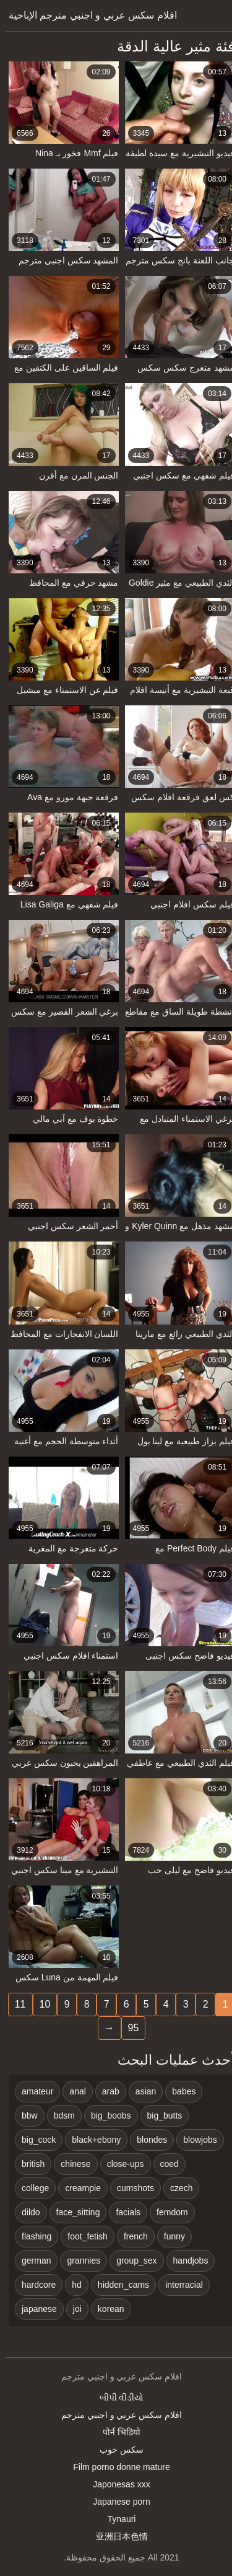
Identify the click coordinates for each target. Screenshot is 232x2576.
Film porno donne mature (115, 2467)
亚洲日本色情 (116, 2536)
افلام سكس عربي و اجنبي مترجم (116, 2415)
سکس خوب (116, 2450)
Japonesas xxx (116, 2484)
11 (14, 2004)
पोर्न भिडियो (116, 2432)
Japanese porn (116, 2502)
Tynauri (116, 2519)
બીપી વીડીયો (116, 2397)
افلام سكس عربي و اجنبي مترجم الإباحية (87, 15)
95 (128, 2027)
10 (39, 2004)
